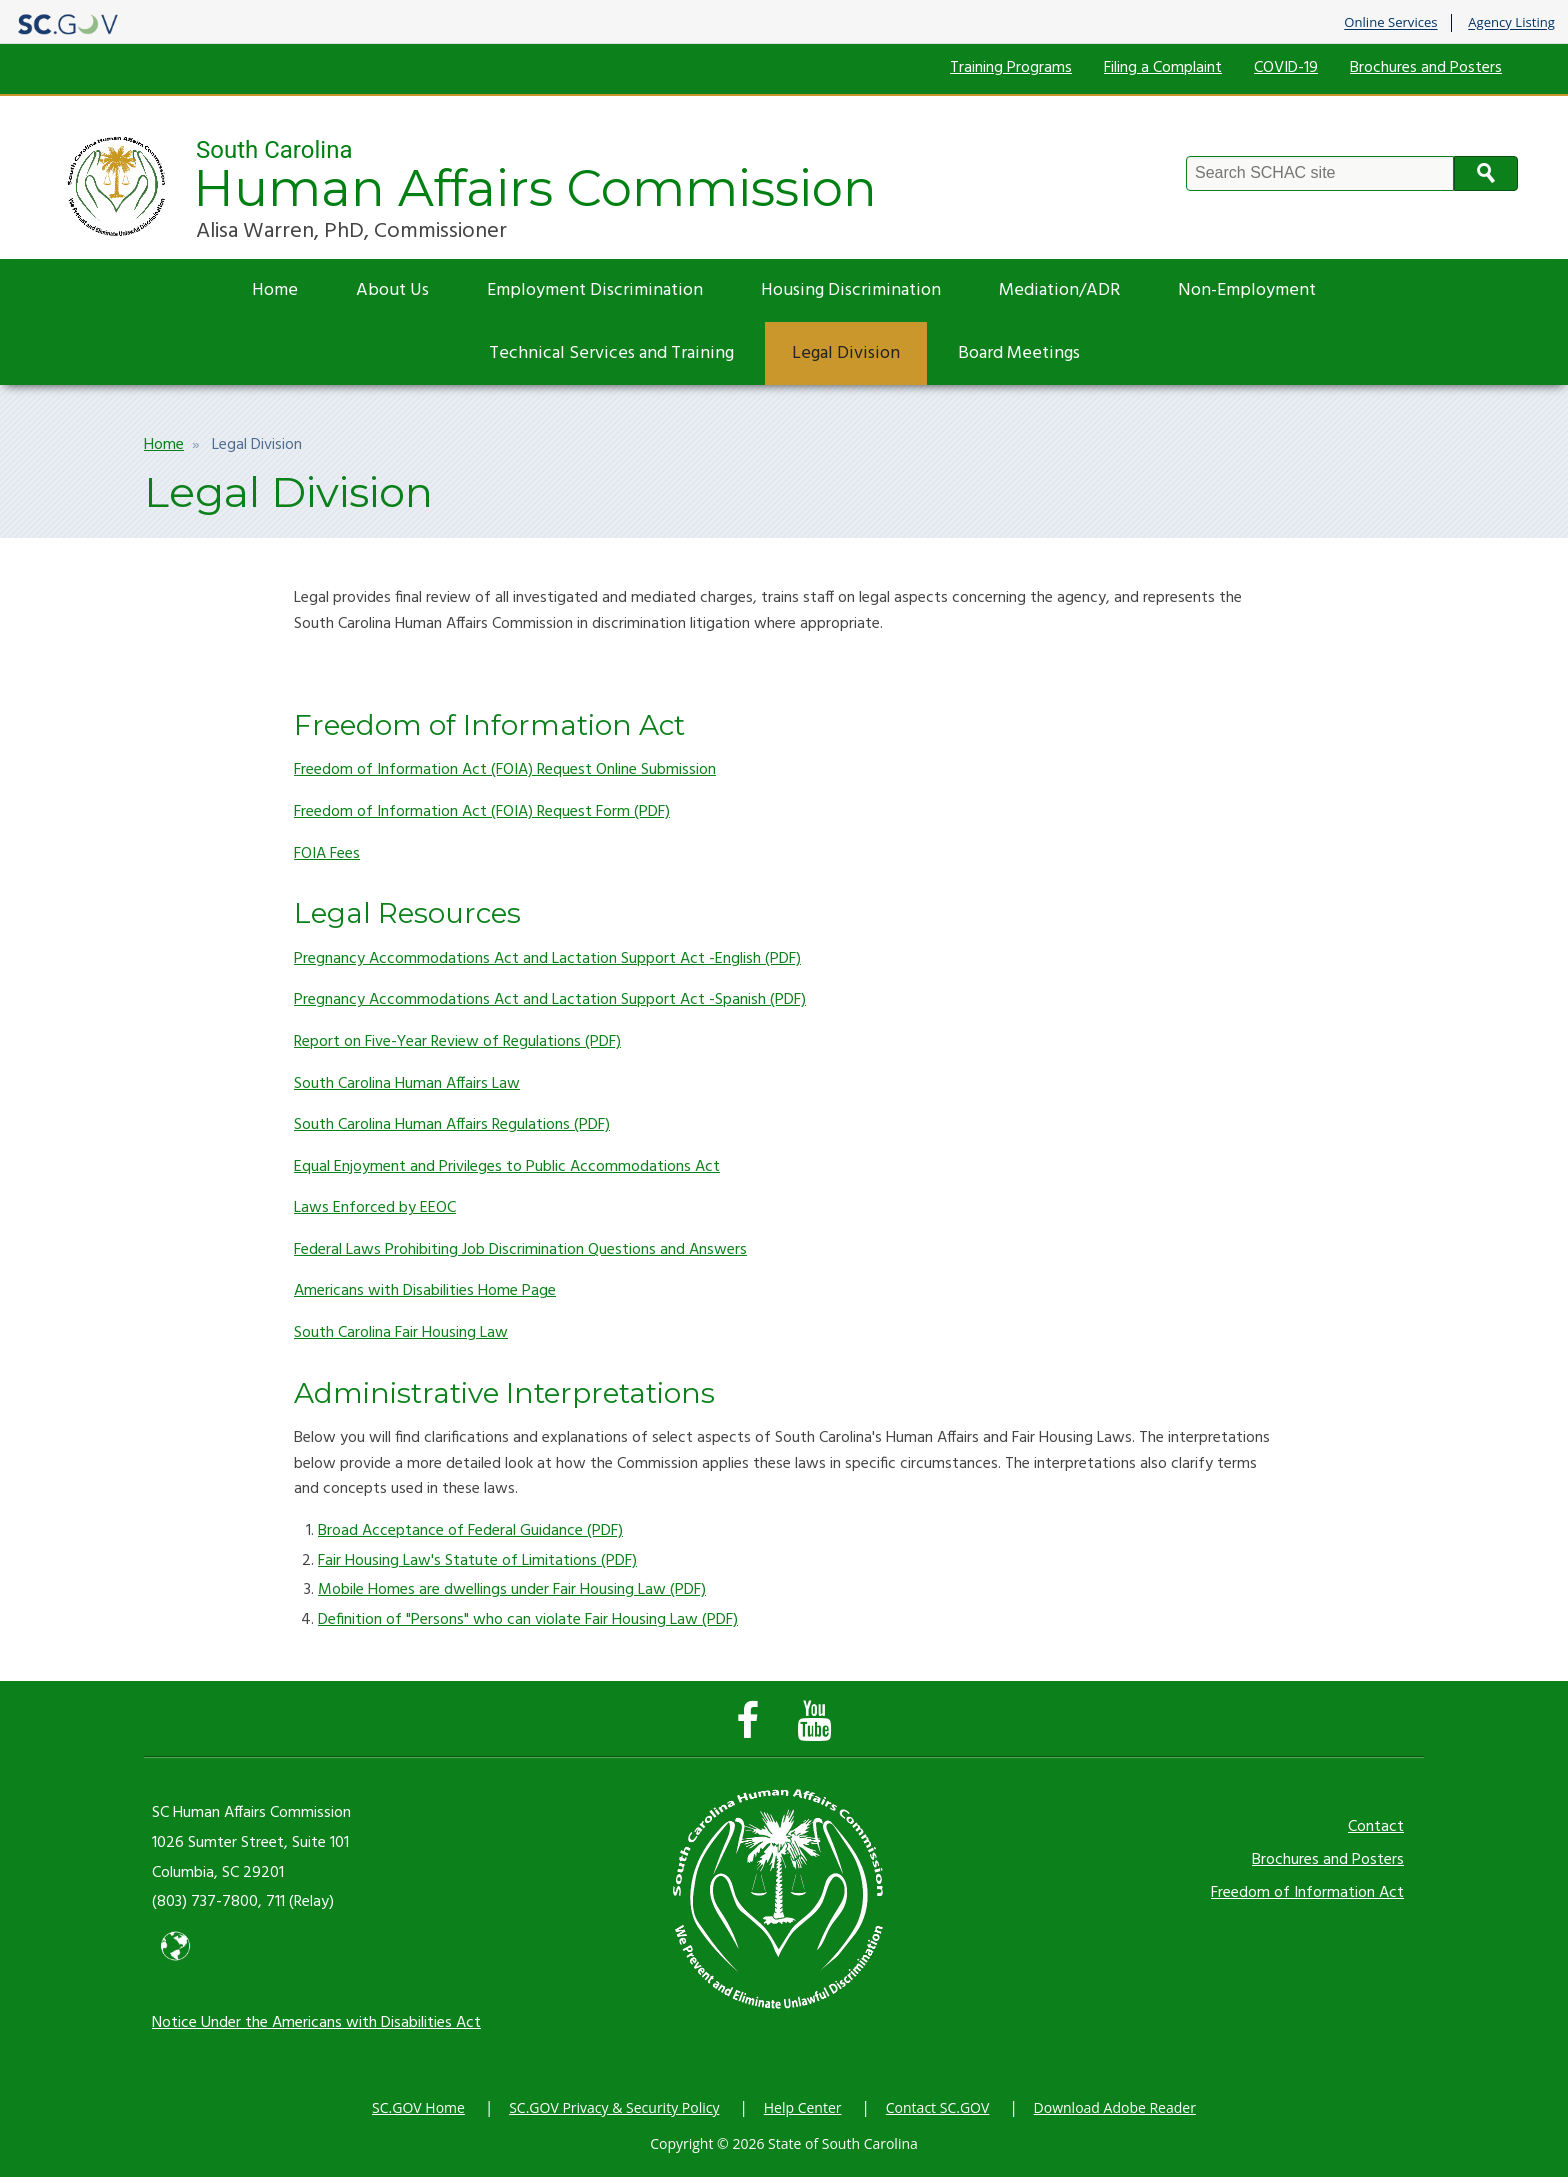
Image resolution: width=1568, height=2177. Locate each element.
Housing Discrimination (851, 290)
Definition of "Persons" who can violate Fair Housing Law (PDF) (528, 1620)
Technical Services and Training (611, 353)
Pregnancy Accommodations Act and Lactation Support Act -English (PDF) (547, 959)
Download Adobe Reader (1115, 2107)
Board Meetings (1019, 353)
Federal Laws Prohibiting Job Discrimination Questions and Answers (520, 1250)
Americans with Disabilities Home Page (425, 1291)
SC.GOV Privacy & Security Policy (614, 2107)
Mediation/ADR (1059, 290)
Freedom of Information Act (1307, 1893)
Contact (1376, 1827)
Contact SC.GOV (938, 2107)
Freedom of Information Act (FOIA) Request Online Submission (505, 770)
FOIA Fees (327, 854)
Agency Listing (1511, 23)
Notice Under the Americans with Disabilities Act (316, 2023)
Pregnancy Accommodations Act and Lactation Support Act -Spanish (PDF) (550, 1000)
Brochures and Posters (1426, 68)
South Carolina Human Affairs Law (407, 1084)
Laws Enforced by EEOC (375, 1208)
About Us (392, 290)
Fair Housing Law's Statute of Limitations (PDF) (477, 1561)
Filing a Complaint (1163, 68)
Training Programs (1011, 68)
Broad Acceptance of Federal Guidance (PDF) (470, 1531)
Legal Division (846, 353)
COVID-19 (1286, 68)
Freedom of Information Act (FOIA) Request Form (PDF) (482, 812)
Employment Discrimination (595, 290)
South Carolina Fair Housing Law (401, 1333)
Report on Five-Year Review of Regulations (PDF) (457, 1042)
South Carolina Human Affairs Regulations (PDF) (452, 1125)
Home (275, 290)
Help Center (803, 2107)
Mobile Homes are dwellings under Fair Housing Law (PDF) (512, 1590)
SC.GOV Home (418, 2107)
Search (1486, 173)
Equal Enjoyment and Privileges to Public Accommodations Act (507, 1167)
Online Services (1390, 23)
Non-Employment (1247, 290)
